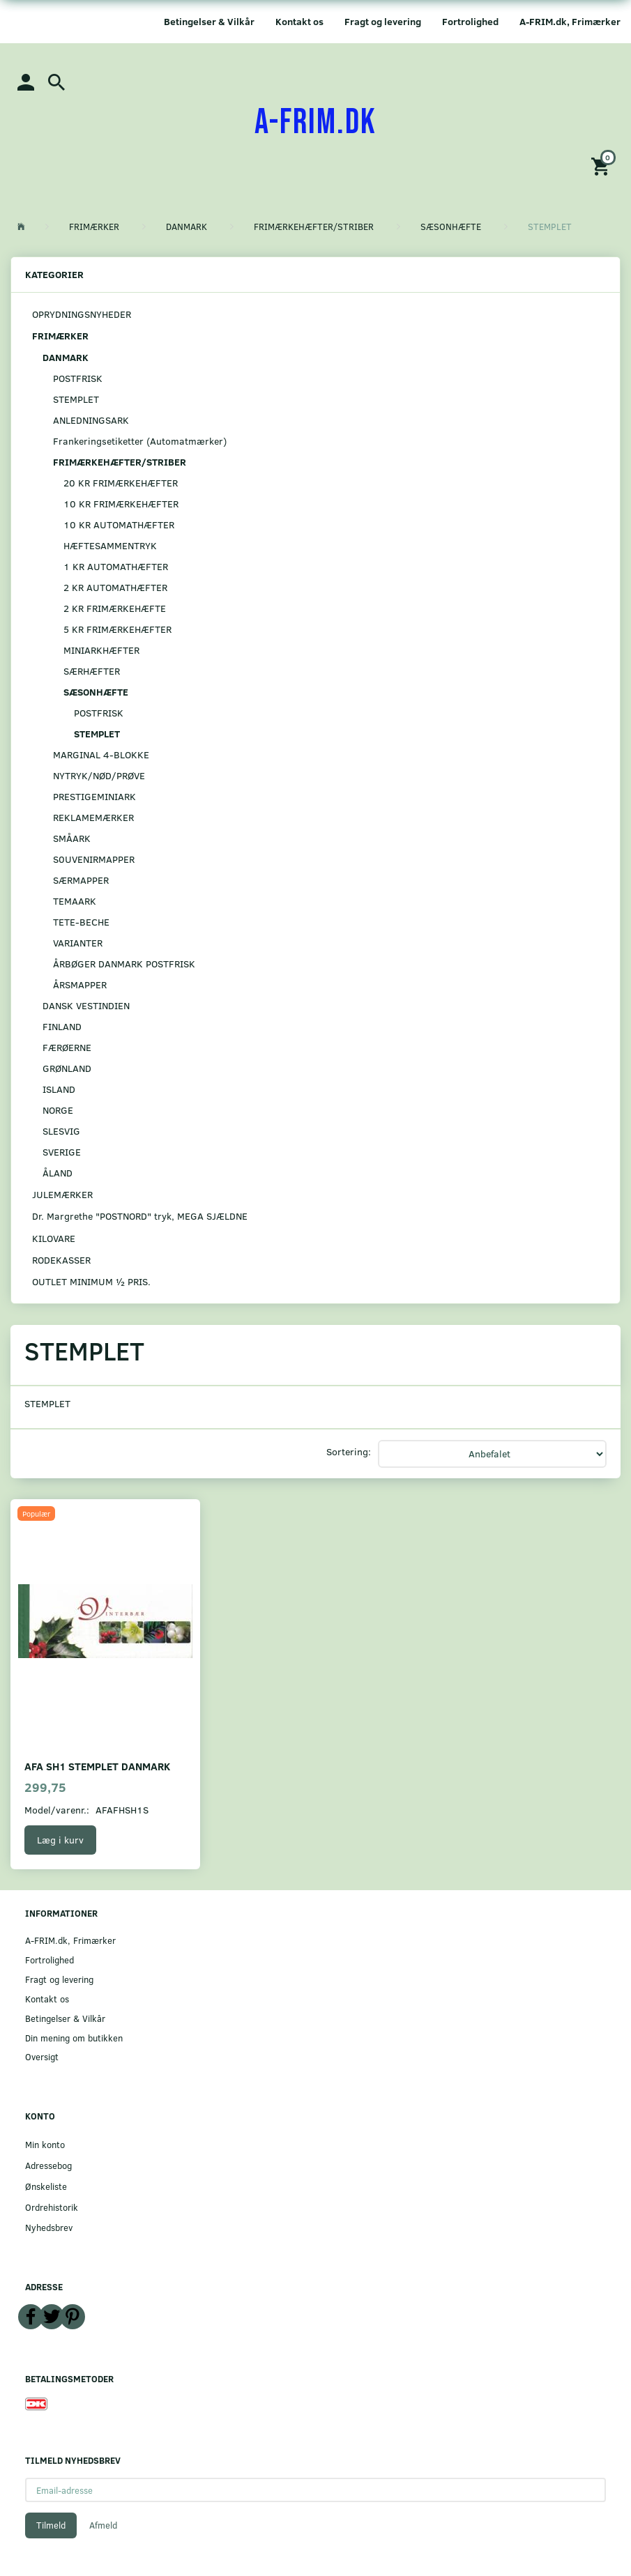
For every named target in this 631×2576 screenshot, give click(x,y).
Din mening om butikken (74, 2038)
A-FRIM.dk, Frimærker (570, 21)
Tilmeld (51, 2525)
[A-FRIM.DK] (315, 123)
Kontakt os (299, 21)
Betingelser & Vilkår (209, 21)
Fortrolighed (470, 21)
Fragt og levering (382, 21)
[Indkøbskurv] (602, 165)
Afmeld (103, 2525)
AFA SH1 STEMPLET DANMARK (97, 1765)
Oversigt (42, 2056)
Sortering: (348, 1451)
